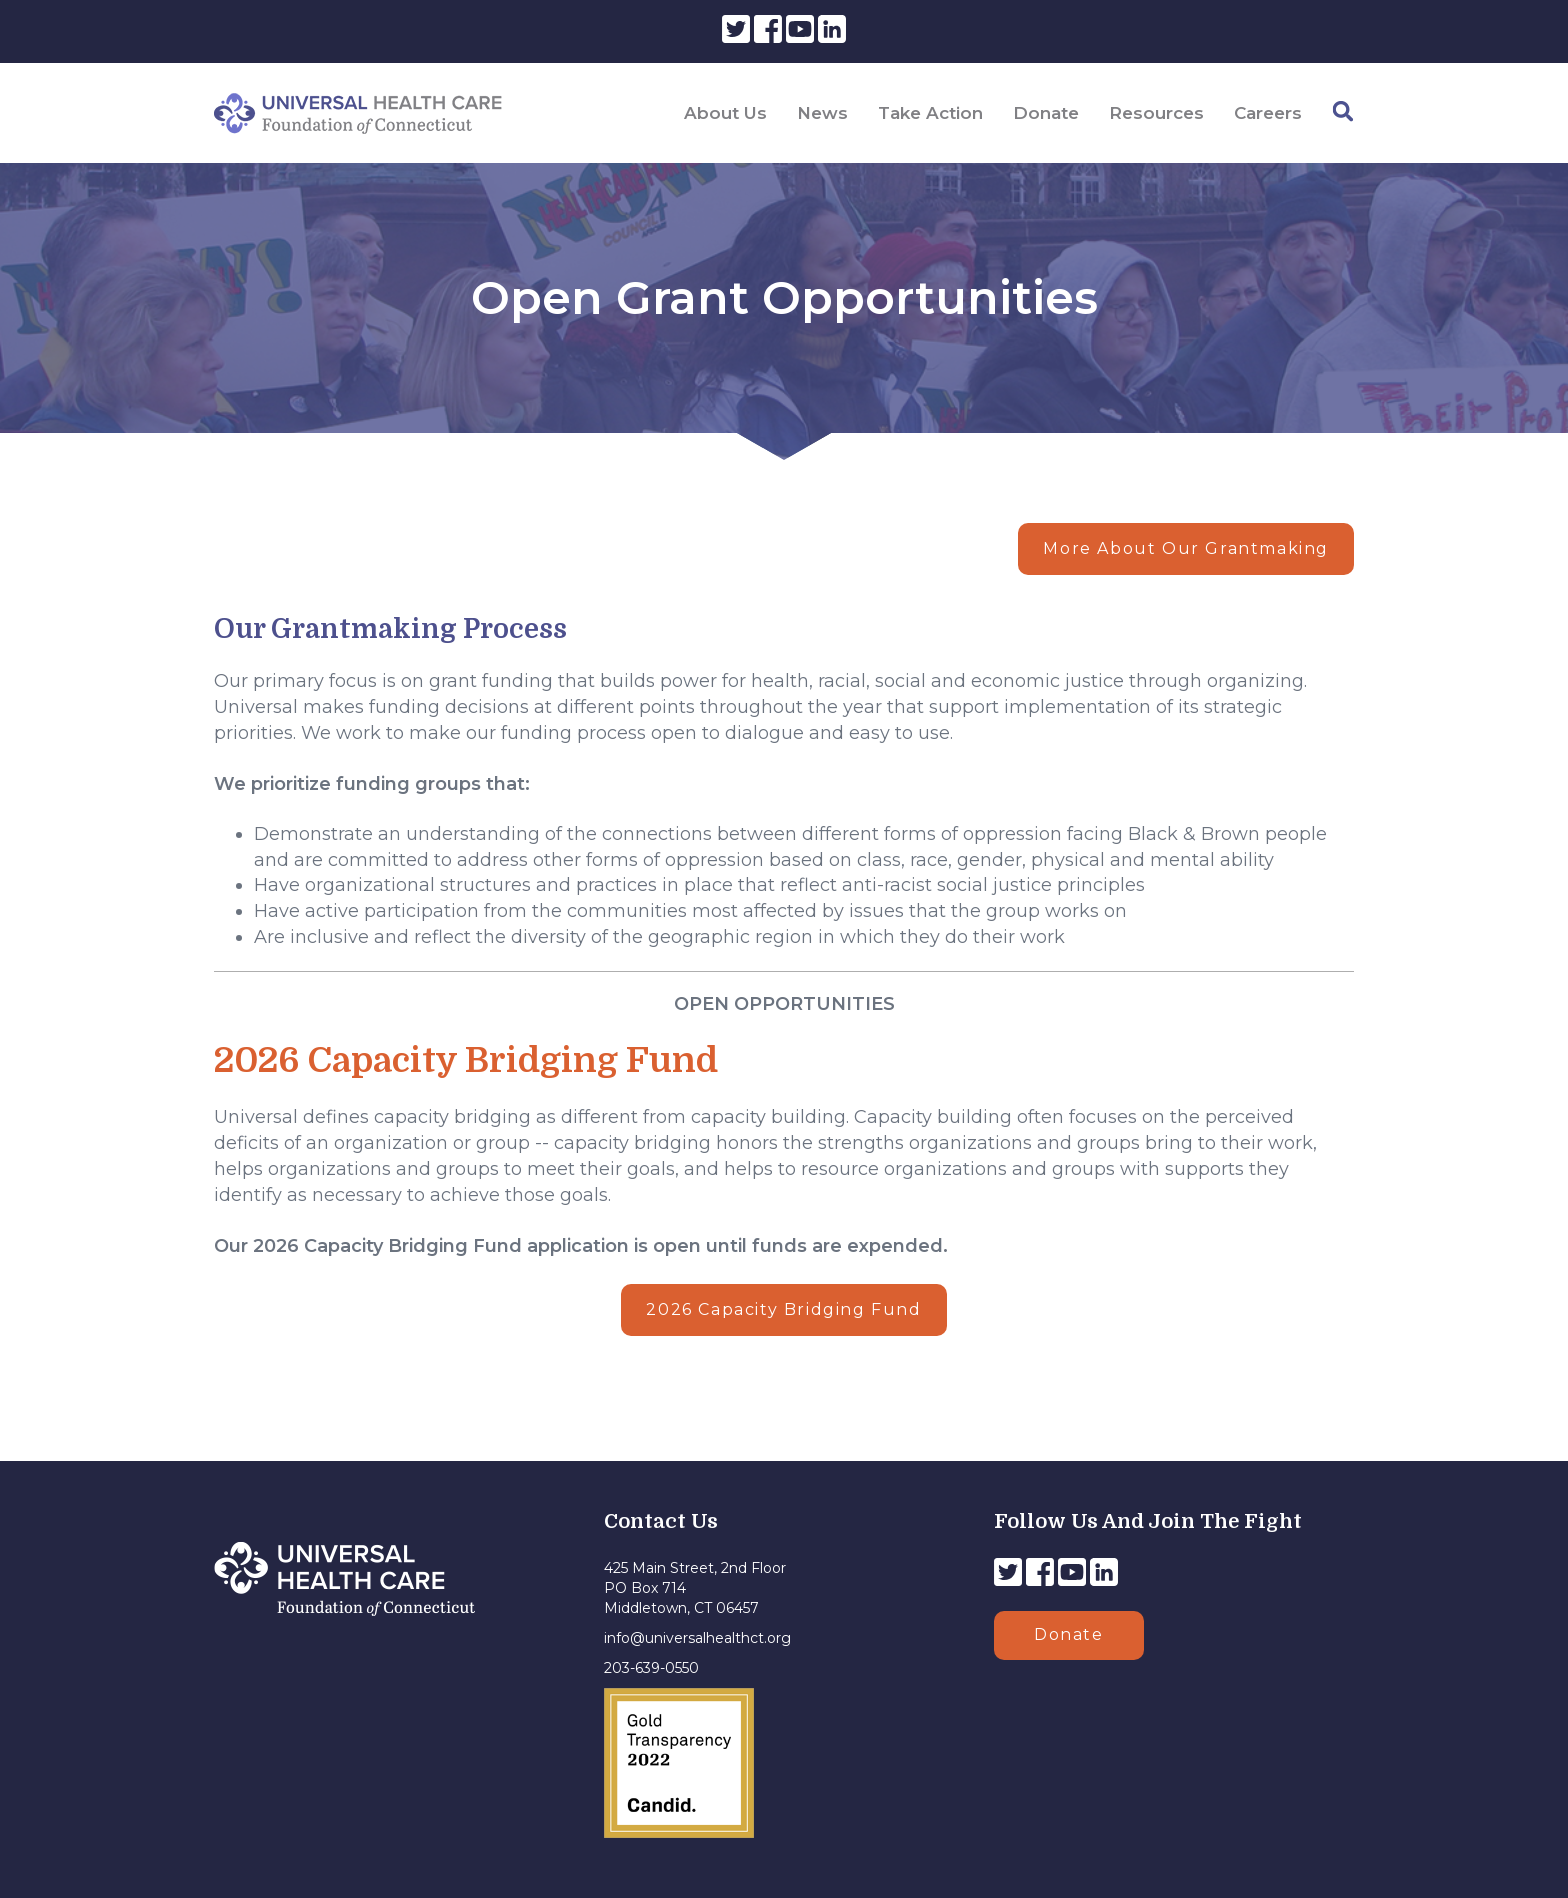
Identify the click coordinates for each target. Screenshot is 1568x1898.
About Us (725, 113)
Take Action (930, 113)
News (822, 113)
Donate (1046, 113)
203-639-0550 (651, 1668)
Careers (1268, 113)
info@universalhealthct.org (697, 1638)
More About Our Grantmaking (1186, 548)
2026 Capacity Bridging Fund (783, 1309)
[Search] (1343, 111)
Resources (1156, 113)
